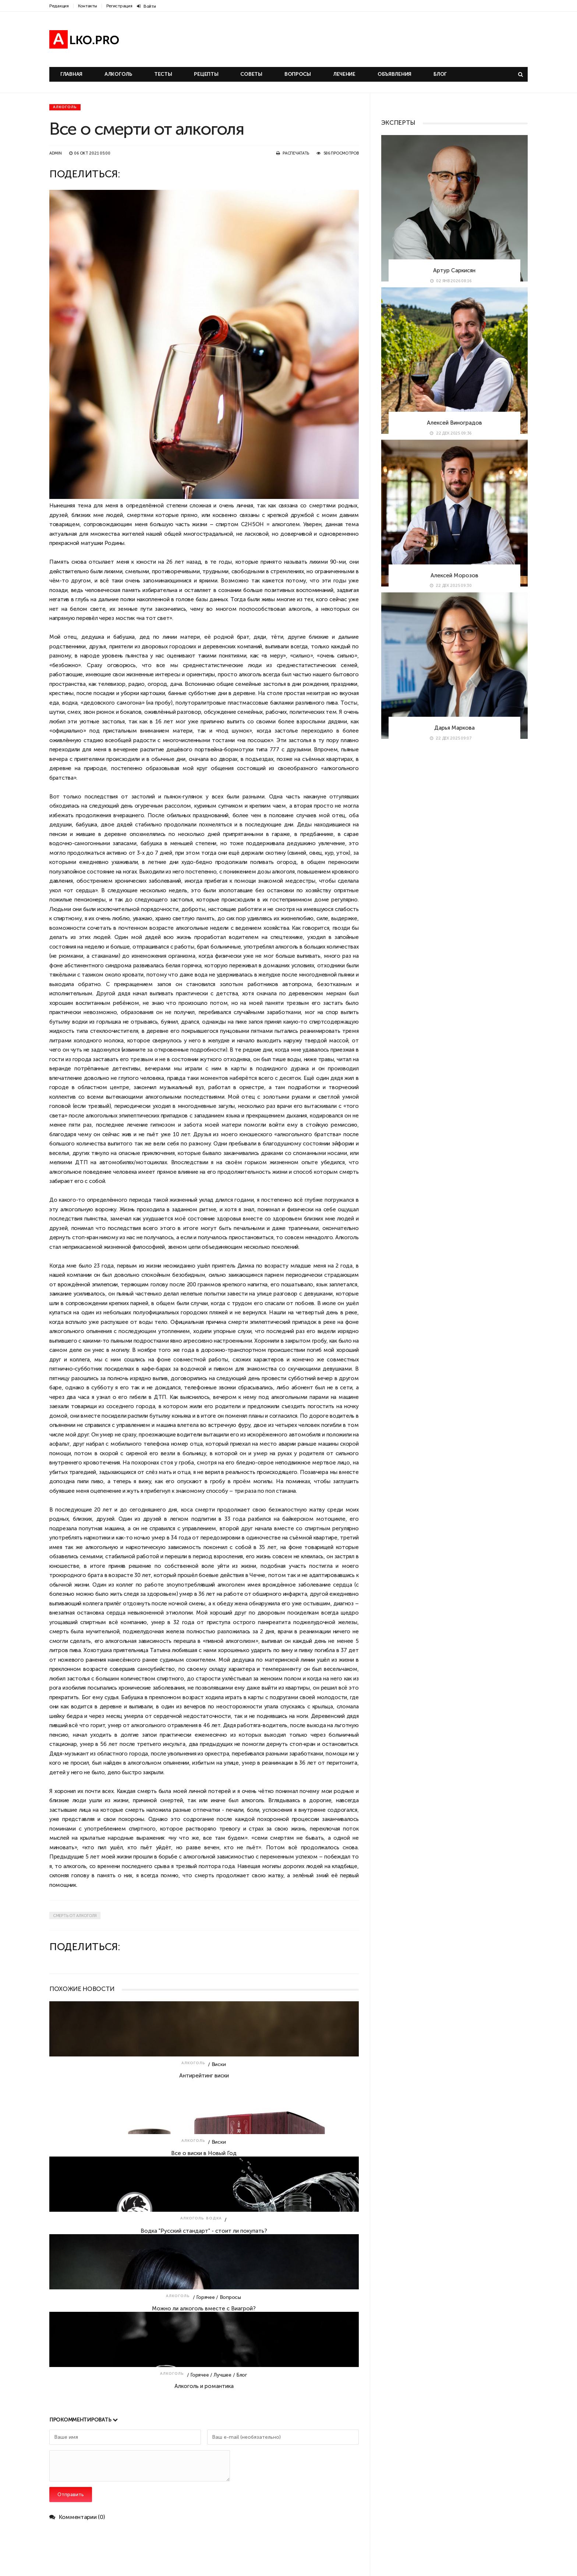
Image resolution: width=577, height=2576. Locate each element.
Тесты (163, 74)
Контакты (87, 6)
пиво (97, 1481)
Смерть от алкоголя (75, 1916)
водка (70, 702)
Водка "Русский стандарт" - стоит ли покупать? (204, 2230)
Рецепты (206, 74)
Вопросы (297, 74)
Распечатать (296, 153)
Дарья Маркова (454, 727)
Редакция (59, 6)
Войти (146, 6)
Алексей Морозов (454, 575)
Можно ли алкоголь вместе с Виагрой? (204, 2308)
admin (55, 153)
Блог (440, 74)
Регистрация (119, 6)
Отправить (70, 2494)
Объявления (394, 74)
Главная (71, 74)
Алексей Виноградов (454, 422)
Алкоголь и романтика (204, 2386)
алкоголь (299, 609)
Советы (251, 74)
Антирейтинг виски (204, 2075)
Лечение (344, 74)
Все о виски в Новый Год (204, 2153)
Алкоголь (118, 74)
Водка (214, 2218)
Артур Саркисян (454, 270)
